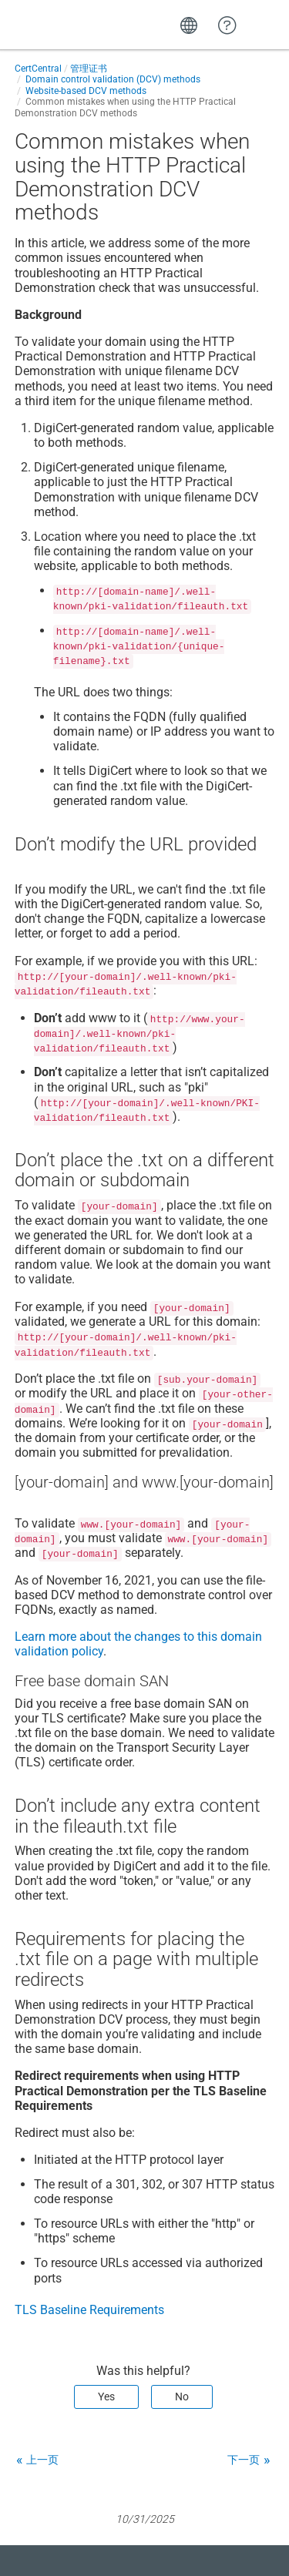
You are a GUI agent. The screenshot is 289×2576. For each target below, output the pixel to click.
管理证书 (88, 68)
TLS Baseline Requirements (89, 2310)
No (182, 2396)
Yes (106, 2396)
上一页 (42, 2460)
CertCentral (38, 68)
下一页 (243, 2460)
